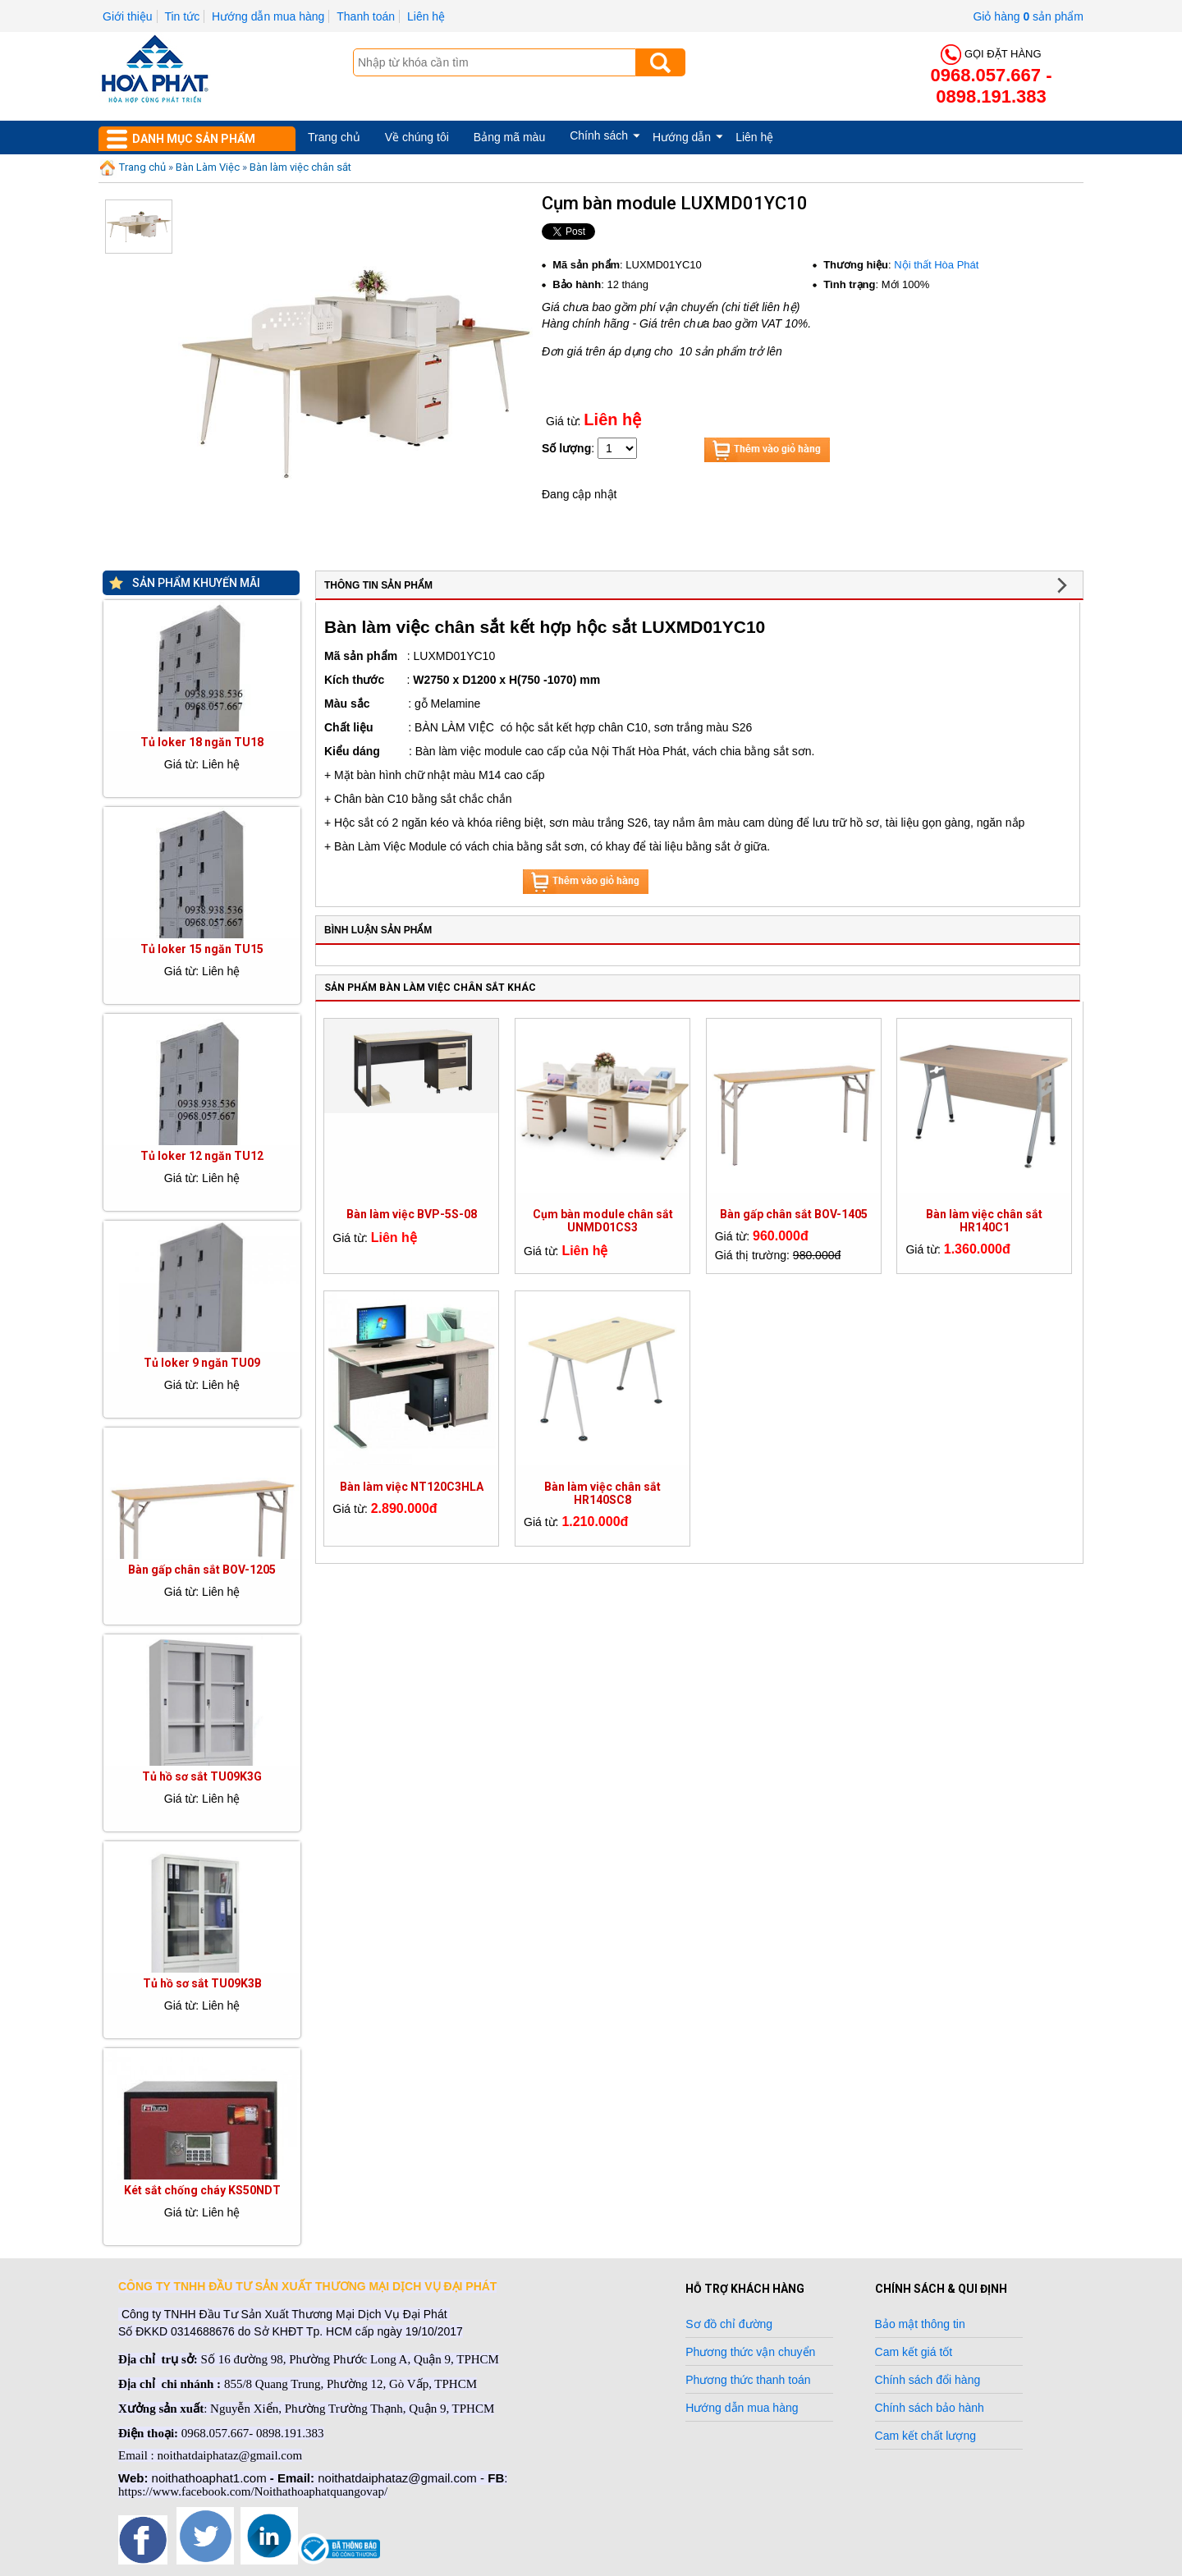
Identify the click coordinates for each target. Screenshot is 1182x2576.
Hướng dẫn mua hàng (268, 16)
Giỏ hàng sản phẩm (1028, 16)
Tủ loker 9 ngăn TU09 (202, 1362)
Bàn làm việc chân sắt (300, 167)
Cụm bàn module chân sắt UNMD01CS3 (603, 1221)
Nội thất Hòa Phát (936, 265)
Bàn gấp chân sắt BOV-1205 (202, 1569)
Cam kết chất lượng (925, 2435)
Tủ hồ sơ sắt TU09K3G (202, 1776)
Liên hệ (426, 16)
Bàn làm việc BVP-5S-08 (411, 1214)
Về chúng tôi (417, 137)
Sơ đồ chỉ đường (728, 2324)
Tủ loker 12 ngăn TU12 (201, 1155)
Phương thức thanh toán (747, 2379)
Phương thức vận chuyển (750, 2351)
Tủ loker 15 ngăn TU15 (201, 949)
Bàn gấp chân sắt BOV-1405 (794, 1214)
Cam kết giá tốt (914, 2351)
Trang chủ (334, 137)
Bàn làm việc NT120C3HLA (411, 1486)
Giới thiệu (128, 16)
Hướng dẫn (682, 137)
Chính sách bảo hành (929, 2407)
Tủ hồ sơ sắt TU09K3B (202, 1983)
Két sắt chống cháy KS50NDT (202, 2190)
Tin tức (181, 16)
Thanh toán (366, 16)
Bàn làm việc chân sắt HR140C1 (984, 1221)
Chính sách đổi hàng (928, 2379)
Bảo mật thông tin (920, 2324)
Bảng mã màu (509, 137)
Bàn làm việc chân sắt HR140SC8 (602, 1493)
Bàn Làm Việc (208, 167)
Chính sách (599, 135)
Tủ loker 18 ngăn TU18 (201, 742)
